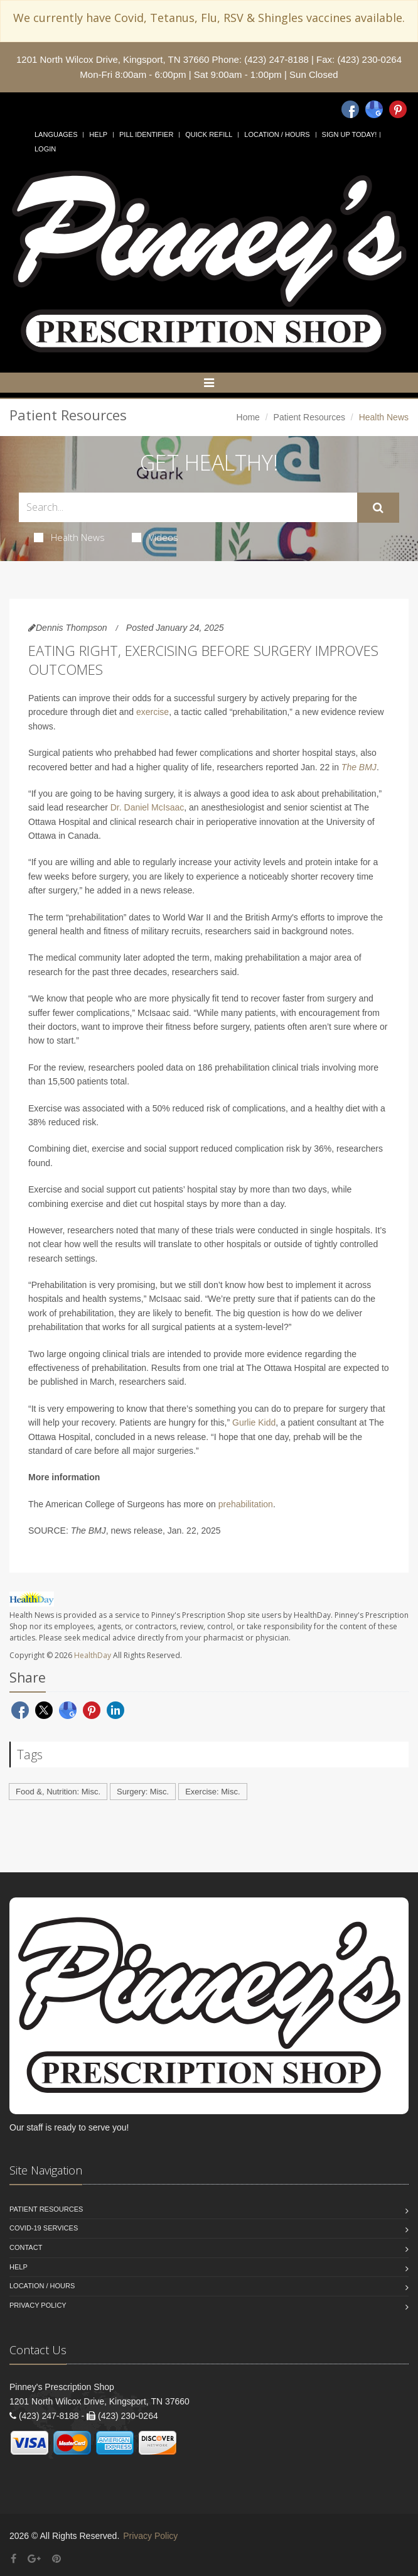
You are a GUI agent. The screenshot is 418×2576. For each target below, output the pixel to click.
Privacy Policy (38, 2305)
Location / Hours (276, 134)
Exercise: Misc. (212, 1791)
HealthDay (92, 1655)
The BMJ (359, 767)
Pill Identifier (146, 134)
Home (248, 417)
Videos (155, 537)
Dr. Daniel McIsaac (147, 807)
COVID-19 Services (43, 2228)
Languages (56, 134)
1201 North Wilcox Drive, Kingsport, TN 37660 (112, 59)
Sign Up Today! (349, 134)
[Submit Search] (378, 508)
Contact (25, 2247)
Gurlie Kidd (254, 1422)
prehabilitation (245, 1504)
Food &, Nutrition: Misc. (58, 1791)
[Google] (374, 109)
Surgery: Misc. (143, 1791)
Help (98, 134)
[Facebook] (350, 109)
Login (45, 149)
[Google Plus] (34, 2558)
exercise (152, 712)
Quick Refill (208, 134)
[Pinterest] (398, 109)
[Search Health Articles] (188, 507)
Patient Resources (309, 417)
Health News (69, 537)
